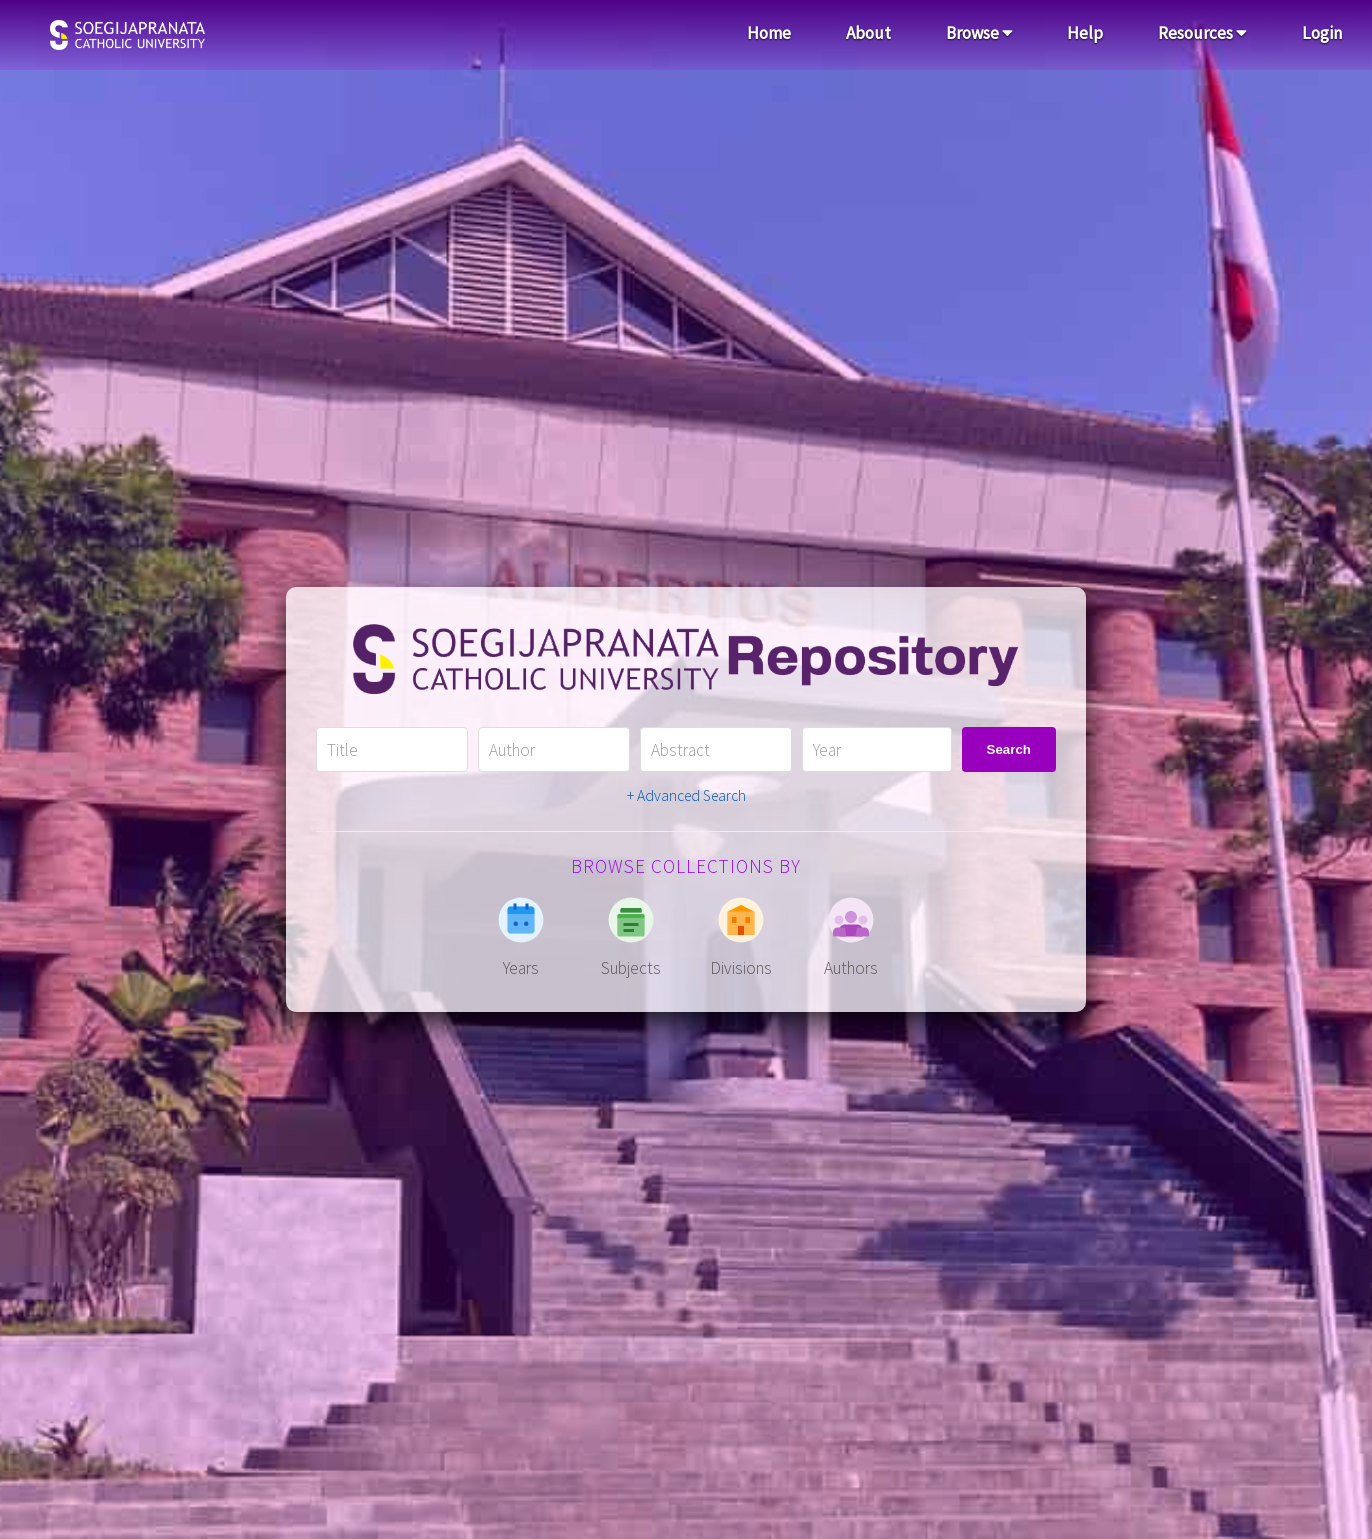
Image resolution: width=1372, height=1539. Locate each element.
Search (1009, 749)
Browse (979, 33)
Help (1085, 33)
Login (1322, 33)
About (868, 33)
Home (769, 33)
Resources (1202, 33)
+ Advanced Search (686, 795)
